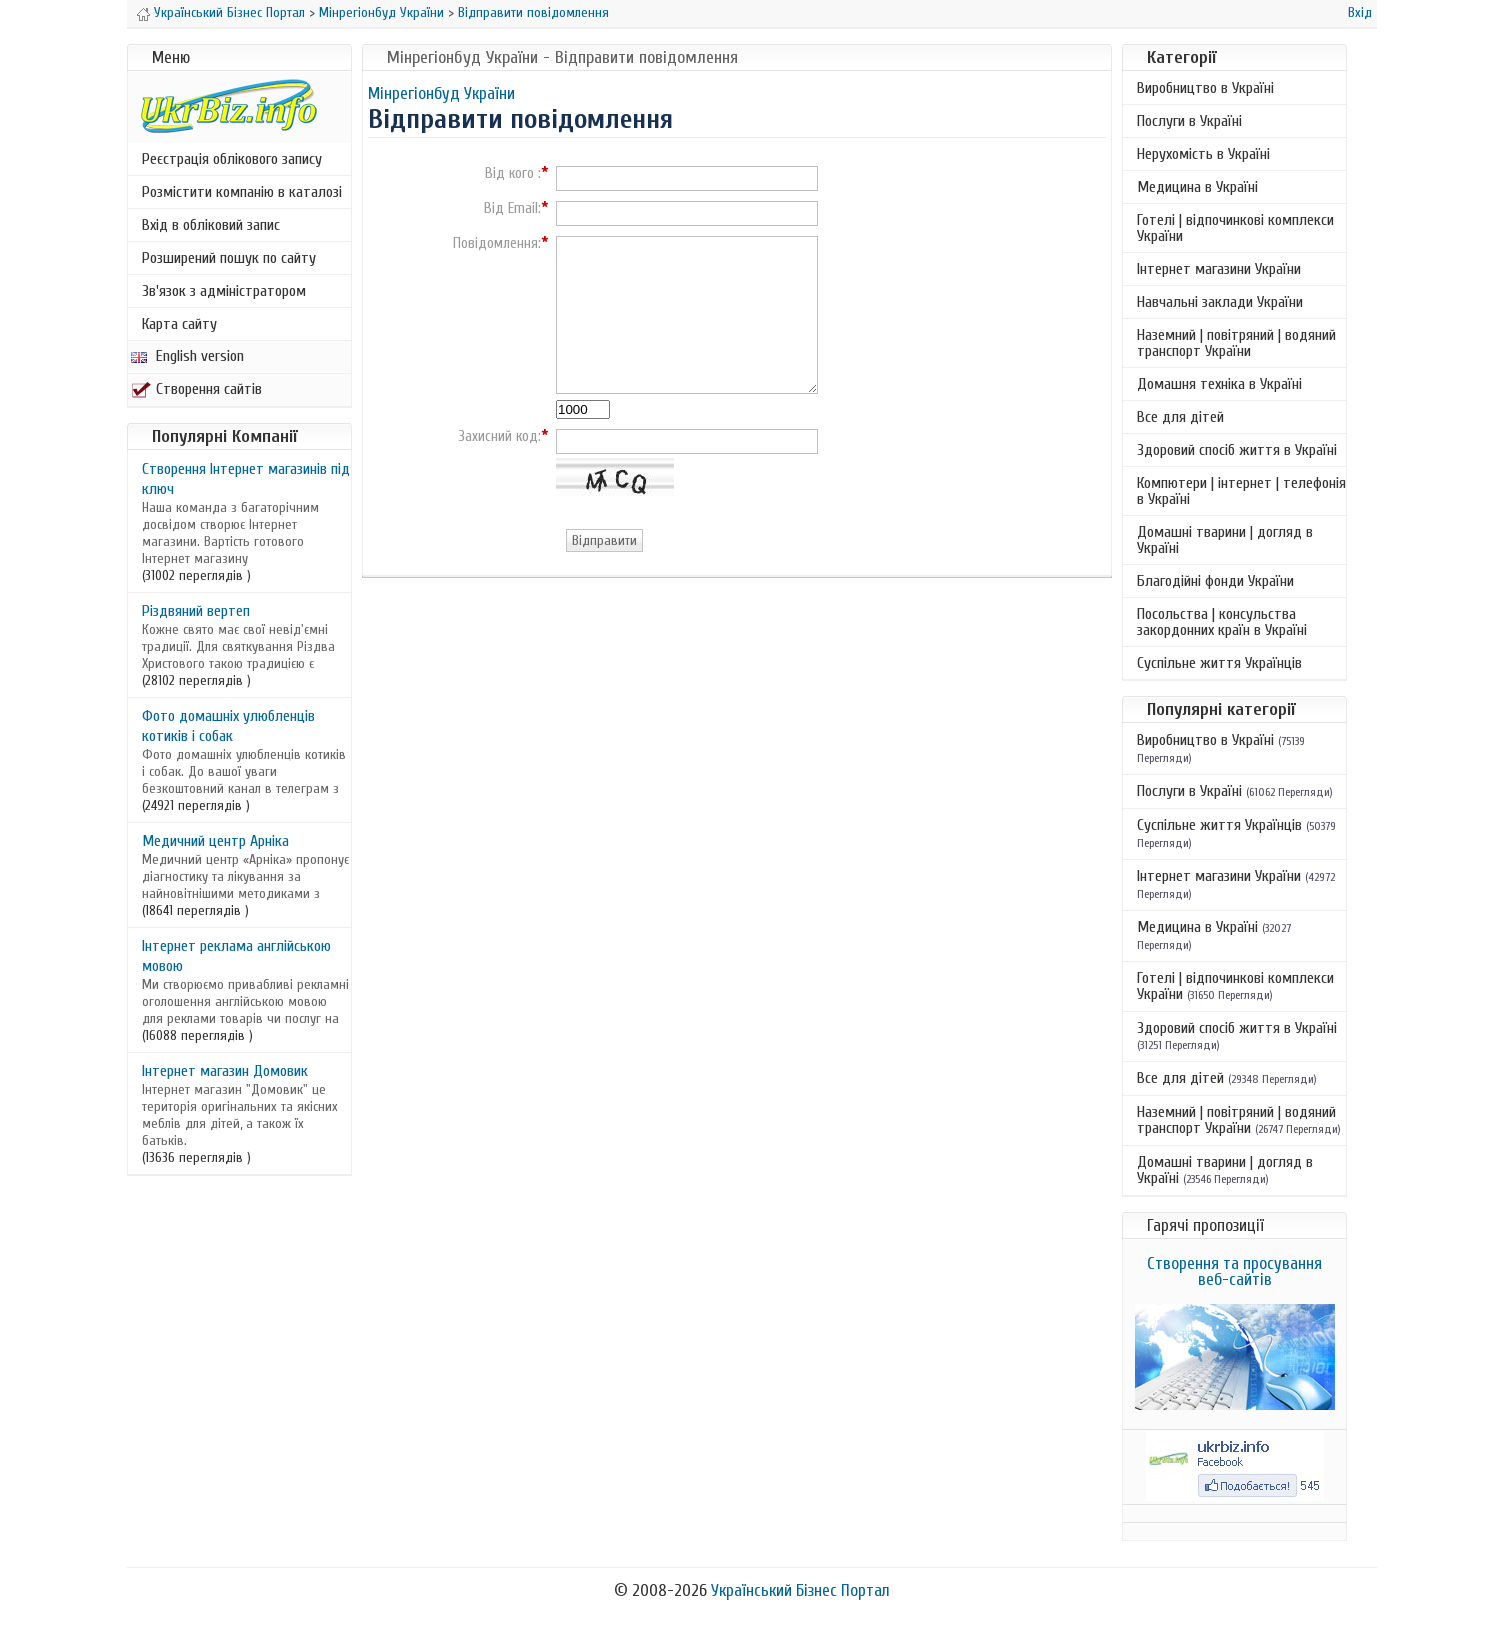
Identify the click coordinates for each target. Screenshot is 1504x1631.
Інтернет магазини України (1219, 269)
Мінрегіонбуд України (381, 12)
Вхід (1360, 12)
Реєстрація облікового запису (232, 159)
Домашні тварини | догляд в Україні (1225, 540)
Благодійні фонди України (1215, 581)
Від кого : (513, 174)
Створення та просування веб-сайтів (1234, 1271)
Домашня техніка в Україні (1219, 384)
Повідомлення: (497, 244)
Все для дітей (1180, 417)
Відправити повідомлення (533, 12)
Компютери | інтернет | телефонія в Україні (1241, 491)
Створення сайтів (196, 389)
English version (187, 356)
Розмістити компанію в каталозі (242, 192)
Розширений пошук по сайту (229, 258)
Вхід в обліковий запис (211, 225)
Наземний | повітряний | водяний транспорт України (1236, 343)
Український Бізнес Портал (229, 12)
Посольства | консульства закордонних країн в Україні (1222, 622)
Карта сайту (179, 324)
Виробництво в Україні (1205, 88)
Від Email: (512, 209)
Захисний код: (499, 437)
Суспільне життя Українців (1219, 663)
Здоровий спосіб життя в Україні (1237, 450)
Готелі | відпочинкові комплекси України (1235, 228)
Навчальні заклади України (1220, 302)
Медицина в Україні (1197, 187)
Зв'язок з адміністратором (224, 291)
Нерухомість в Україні (1203, 154)
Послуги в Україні (1189, 121)
